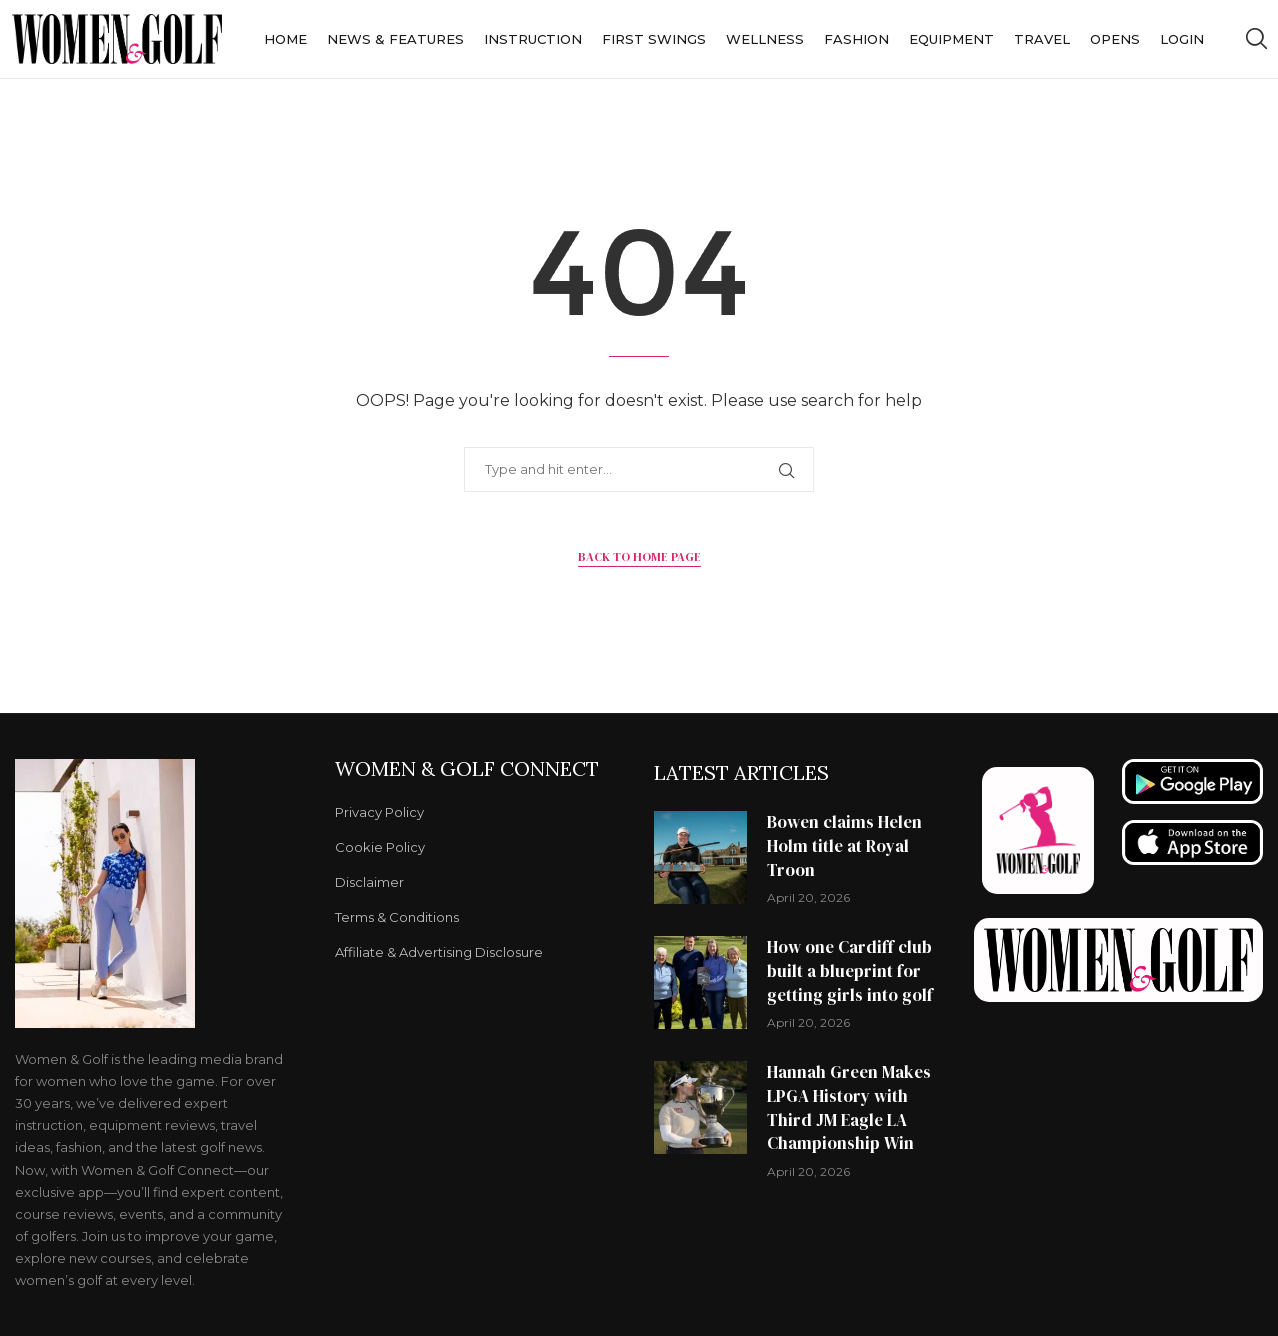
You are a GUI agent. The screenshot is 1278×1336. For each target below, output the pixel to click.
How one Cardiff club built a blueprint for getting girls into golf (850, 971)
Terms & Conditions (397, 917)
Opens (1115, 39)
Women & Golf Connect (467, 769)
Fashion (856, 39)
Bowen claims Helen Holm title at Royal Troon (844, 846)
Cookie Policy (380, 847)
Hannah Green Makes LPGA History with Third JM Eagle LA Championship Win (849, 1107)
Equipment (951, 39)
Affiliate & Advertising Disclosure (439, 952)
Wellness (765, 39)
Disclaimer (369, 882)
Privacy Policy (379, 812)
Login (1182, 39)
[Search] (1256, 39)
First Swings (654, 39)
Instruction (533, 39)
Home (285, 39)
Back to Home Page (639, 557)
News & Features (395, 39)
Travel (1042, 39)
